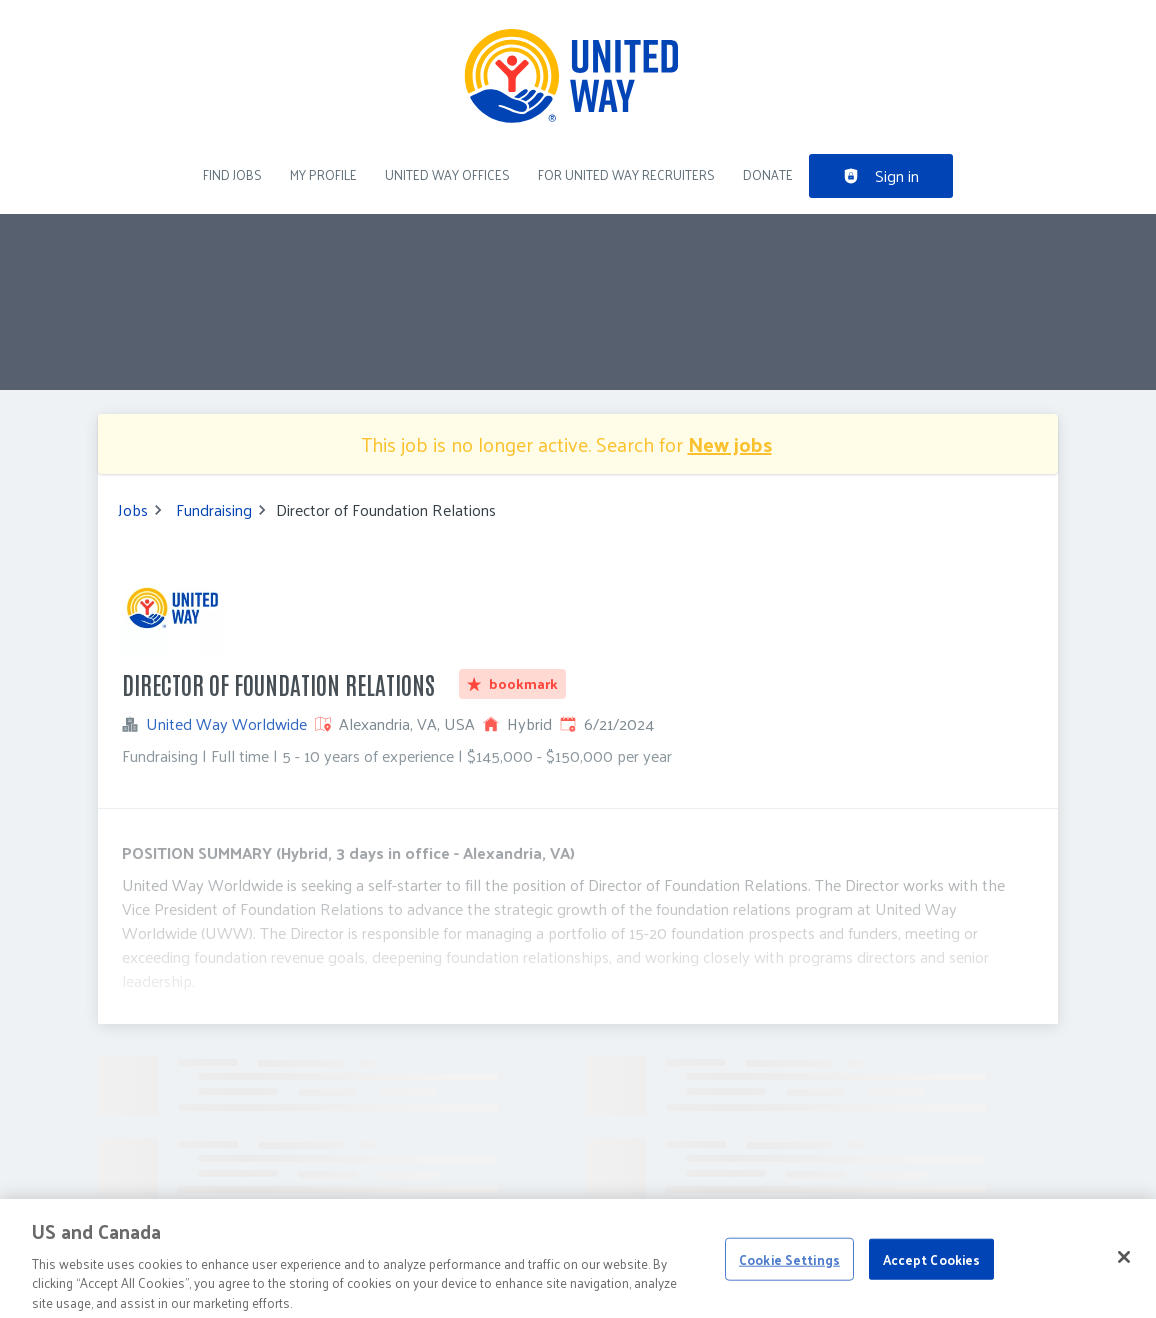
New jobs (730, 444)
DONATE (768, 174)
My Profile (323, 174)
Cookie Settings (789, 1268)
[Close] (1124, 1266)
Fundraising (214, 510)
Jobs (133, 510)
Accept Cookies (932, 1268)
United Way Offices (447, 174)
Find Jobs (232, 174)
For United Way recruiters (626, 174)
